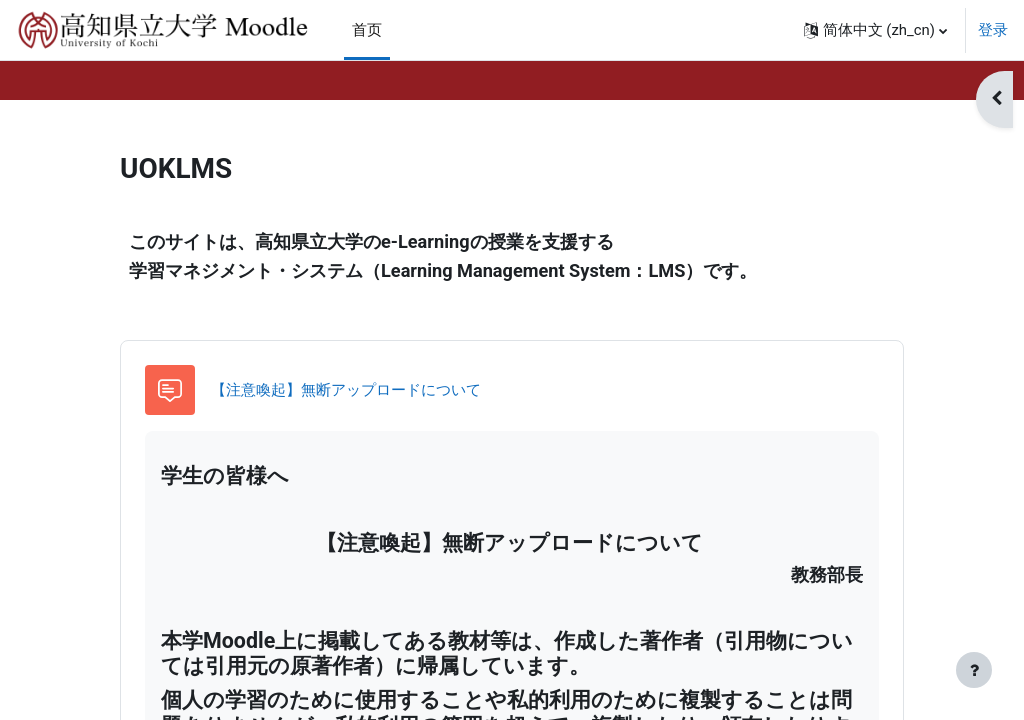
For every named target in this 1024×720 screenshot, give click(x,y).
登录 (993, 30)
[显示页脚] (974, 670)
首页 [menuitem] (367, 30)
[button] (875, 30)
